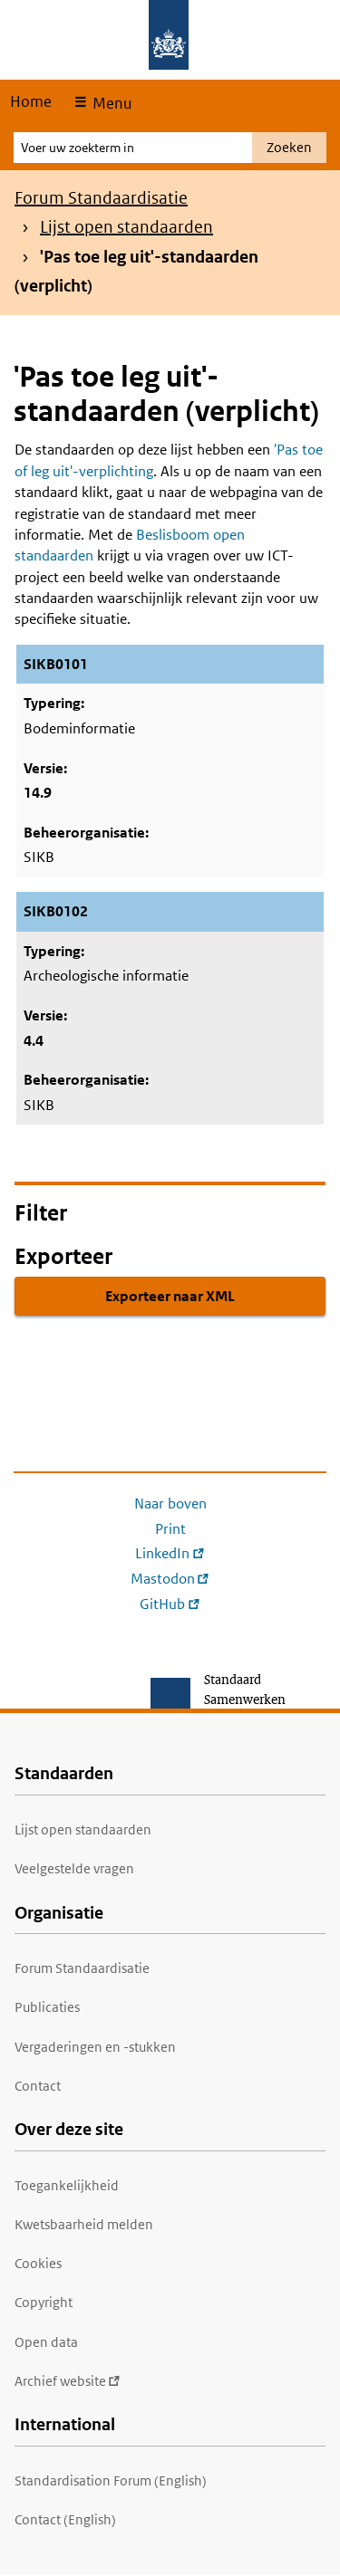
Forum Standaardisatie (101, 197)
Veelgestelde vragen (74, 1868)
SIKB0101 (56, 664)
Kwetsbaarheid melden (84, 2224)
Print (170, 1528)
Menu (110, 103)
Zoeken (289, 147)
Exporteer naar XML (170, 1296)
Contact (38, 2085)
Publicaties (47, 2007)
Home (31, 101)
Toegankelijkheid (67, 2185)
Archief (68, 2380)
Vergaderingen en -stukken (95, 2046)
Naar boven (170, 1503)
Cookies (38, 2263)
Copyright (44, 2302)
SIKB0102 (56, 911)
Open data (46, 2342)
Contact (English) (65, 2519)
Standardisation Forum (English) (111, 2480)
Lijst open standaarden (126, 226)
